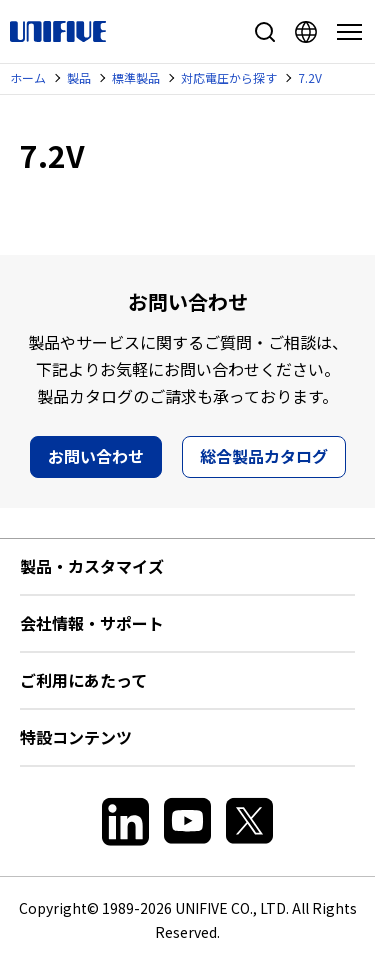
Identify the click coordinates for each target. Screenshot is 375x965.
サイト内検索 (265, 32)
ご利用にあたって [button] (83, 680)
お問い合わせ (96, 456)
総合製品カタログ (264, 456)
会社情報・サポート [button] (92, 623)
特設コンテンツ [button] (76, 737)
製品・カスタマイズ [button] (92, 566)
